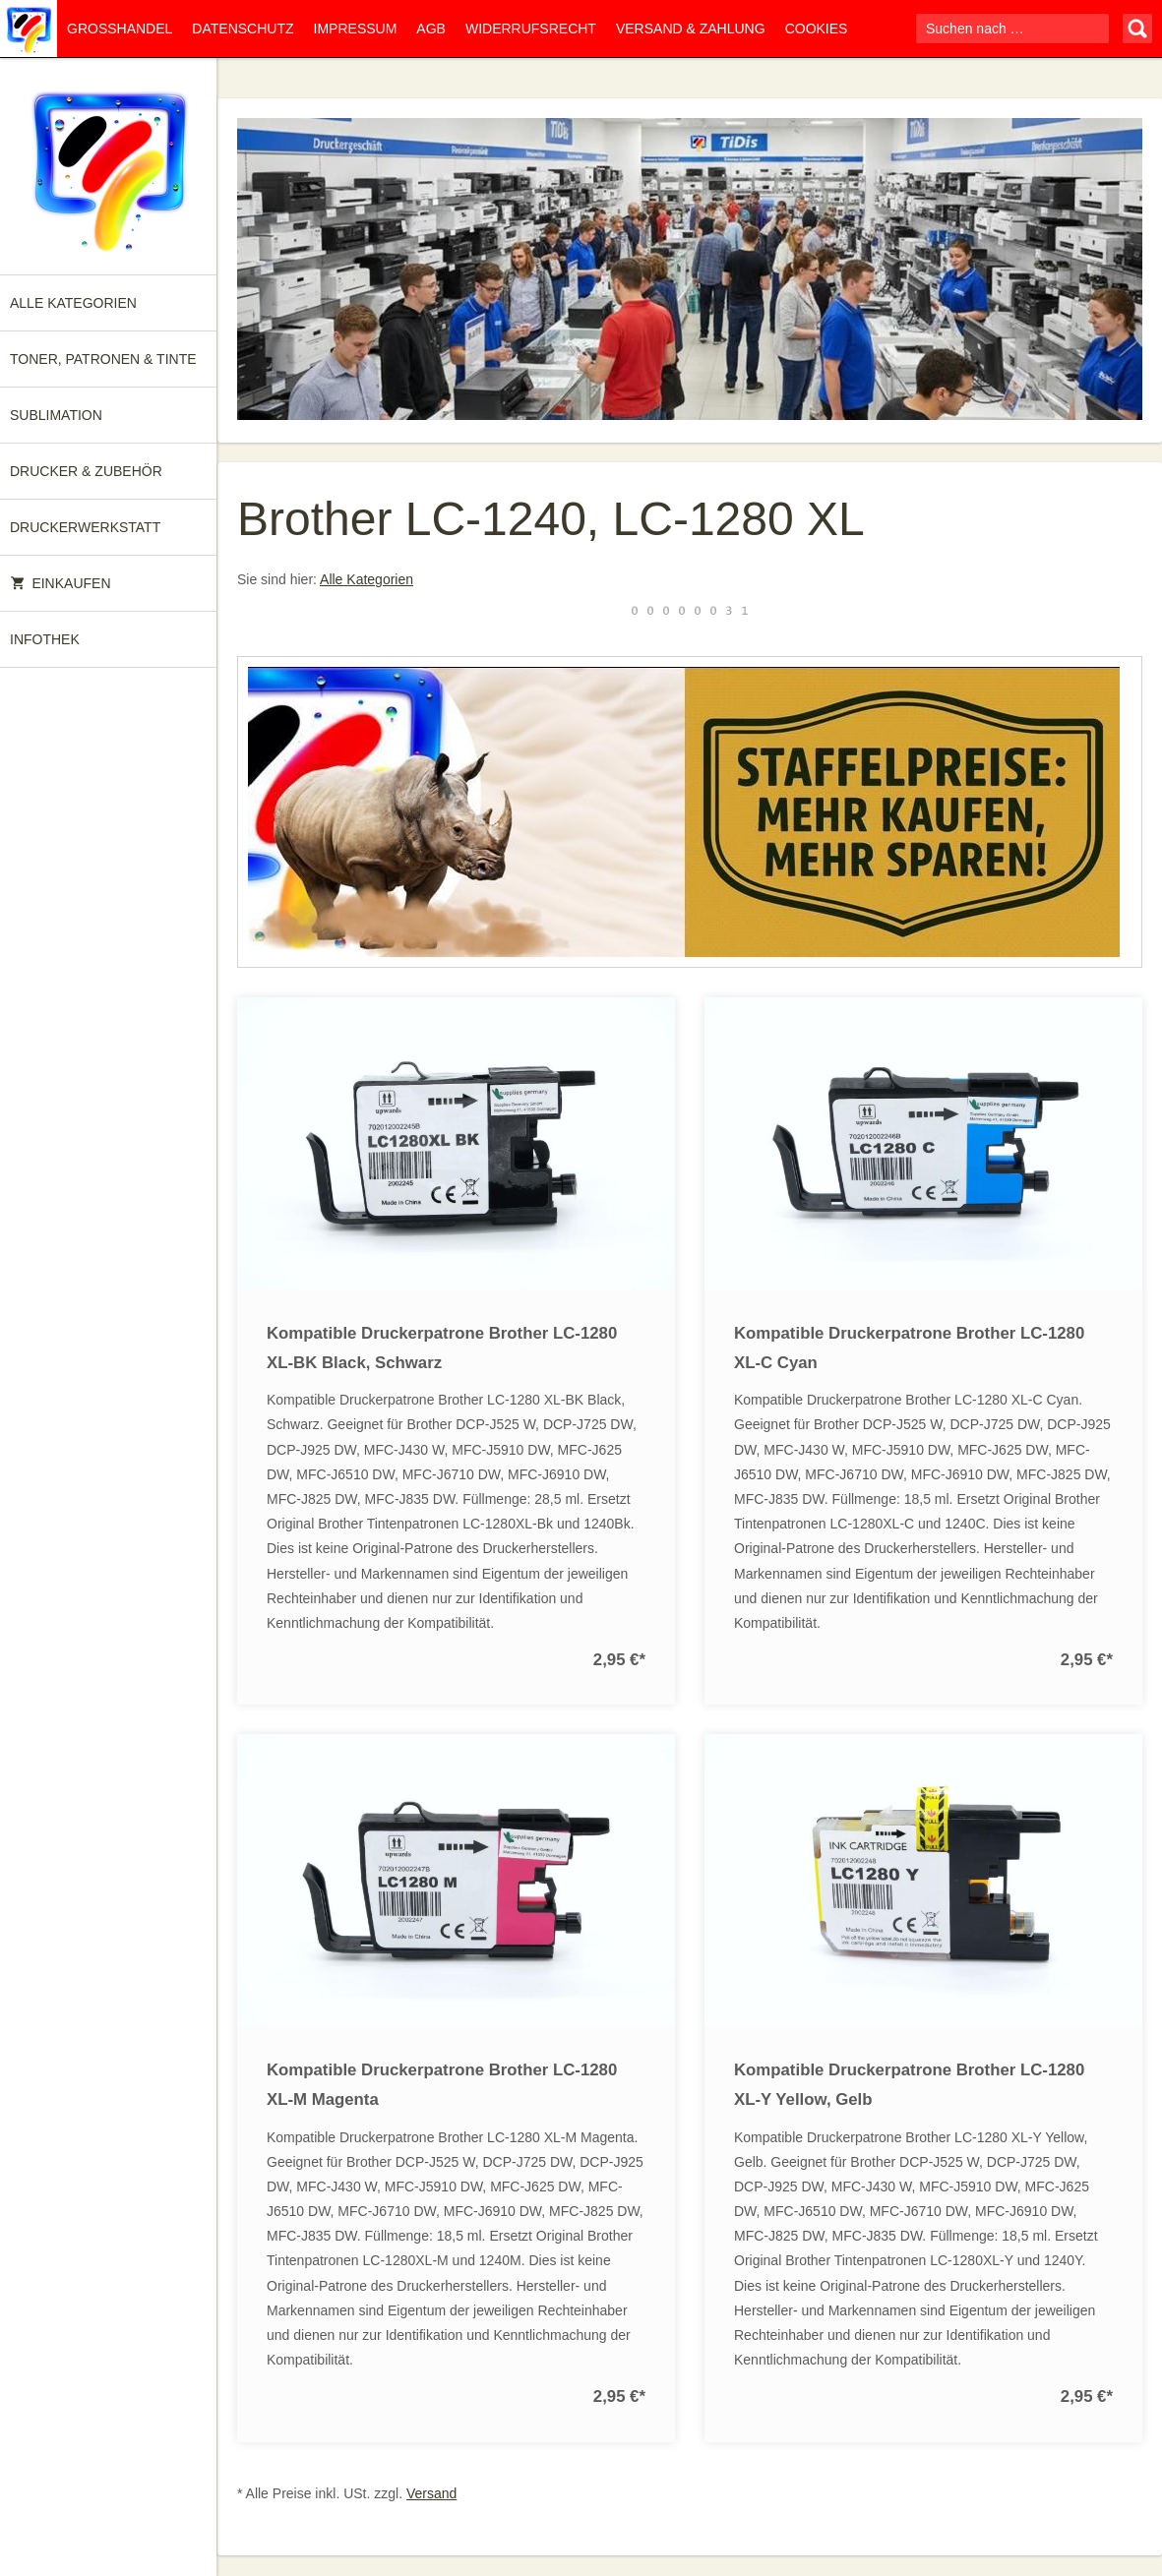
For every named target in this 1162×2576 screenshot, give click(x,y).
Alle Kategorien (73, 303)
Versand (431, 2493)
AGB (431, 28)
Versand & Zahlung (690, 28)
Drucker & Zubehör (86, 471)
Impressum (356, 28)
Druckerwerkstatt (85, 527)
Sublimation (56, 415)
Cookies (816, 28)
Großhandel (119, 28)
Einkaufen (60, 583)
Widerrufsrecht (530, 28)
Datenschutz (242, 28)
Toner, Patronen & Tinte (103, 359)
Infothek (45, 639)
